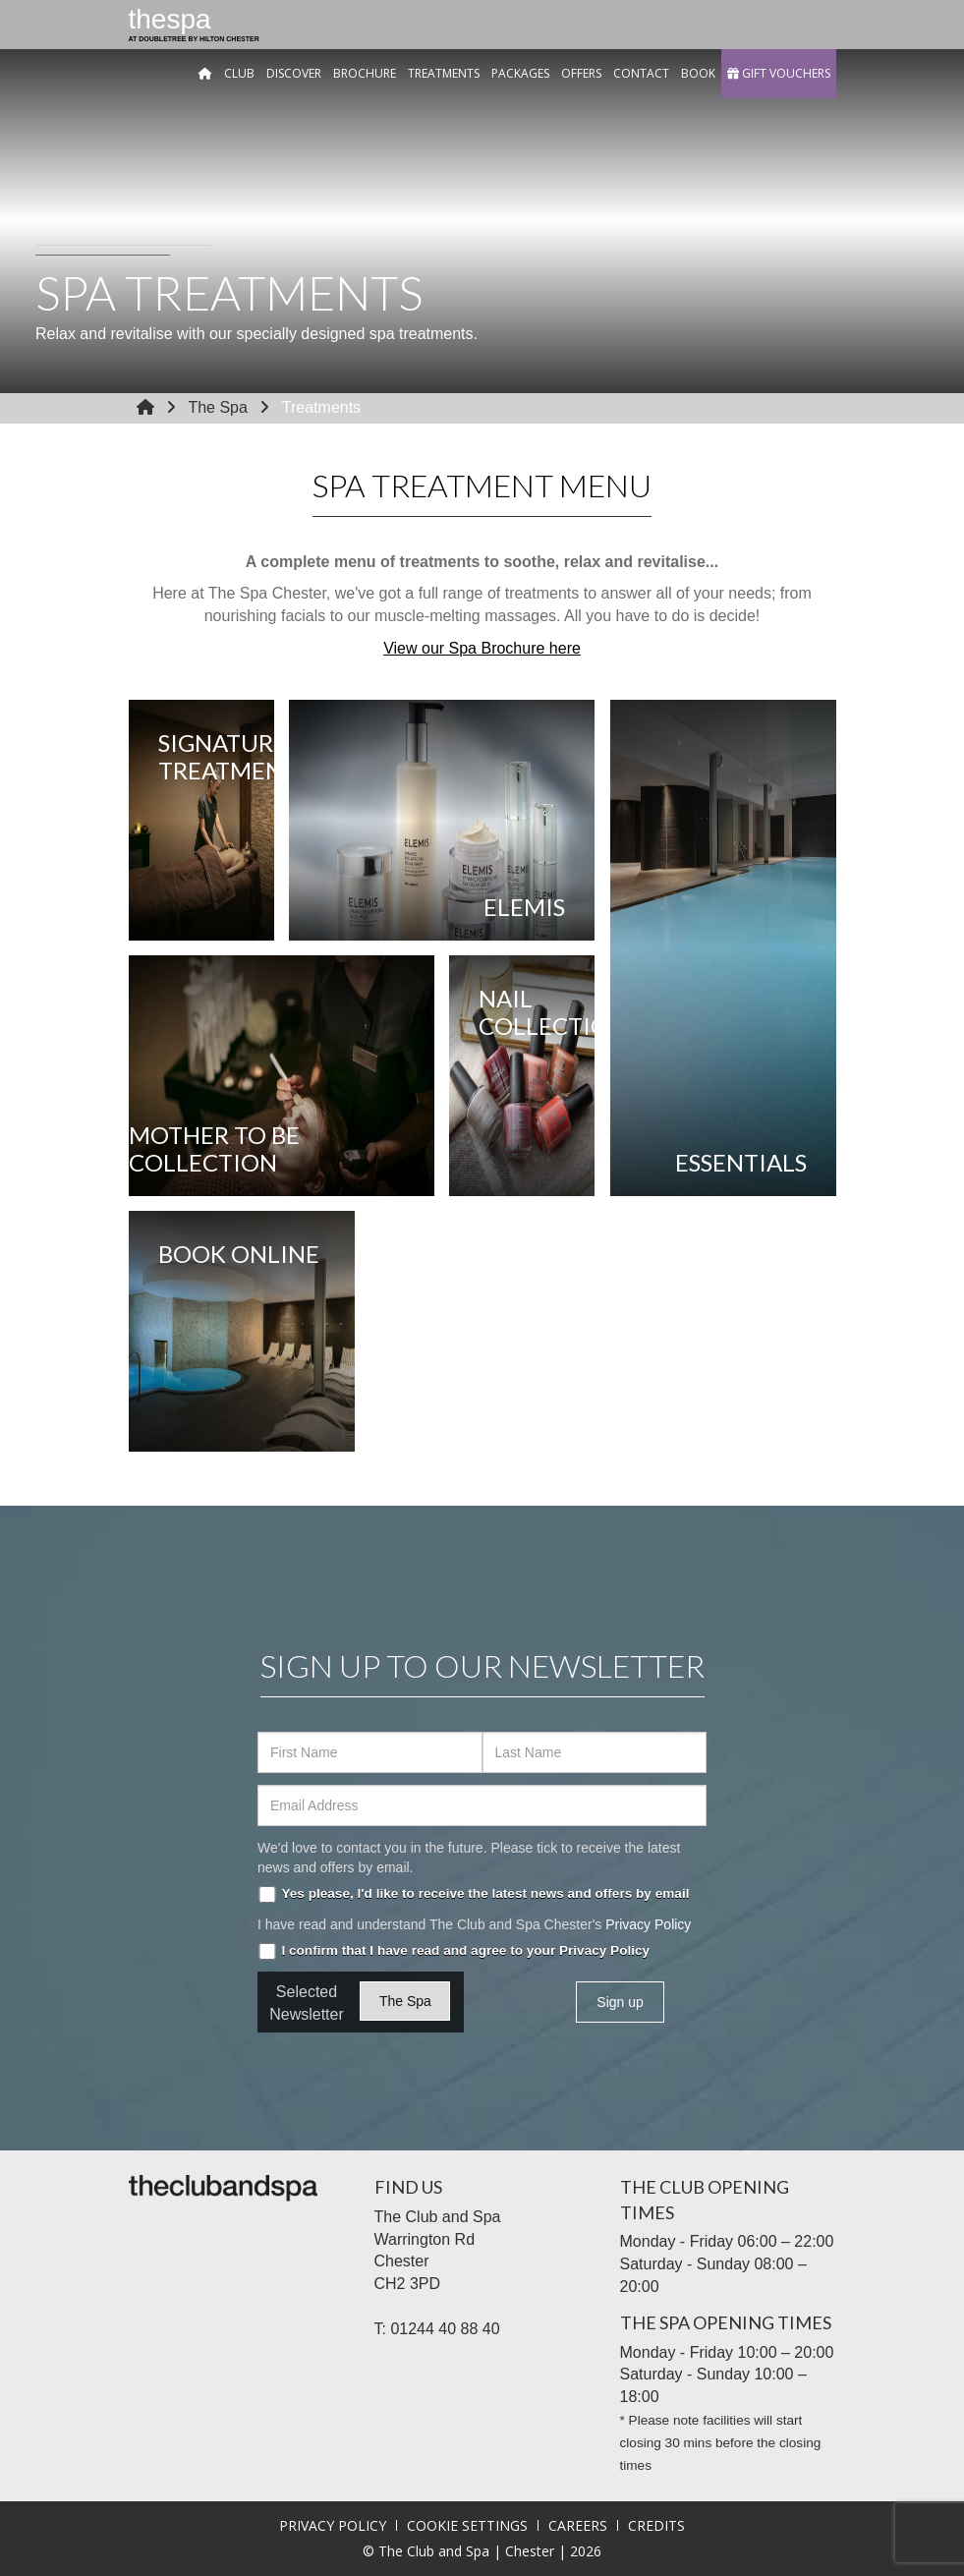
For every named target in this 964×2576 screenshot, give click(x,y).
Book (698, 73)
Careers (577, 2525)
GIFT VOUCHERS (778, 73)
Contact (641, 73)
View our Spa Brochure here (482, 648)
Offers (581, 73)
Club (239, 73)
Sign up (619, 2002)
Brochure (364, 73)
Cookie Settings (467, 2525)
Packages (520, 73)
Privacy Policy (648, 1924)
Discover (293, 73)
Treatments (444, 73)
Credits (656, 2525)
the (194, 26)
